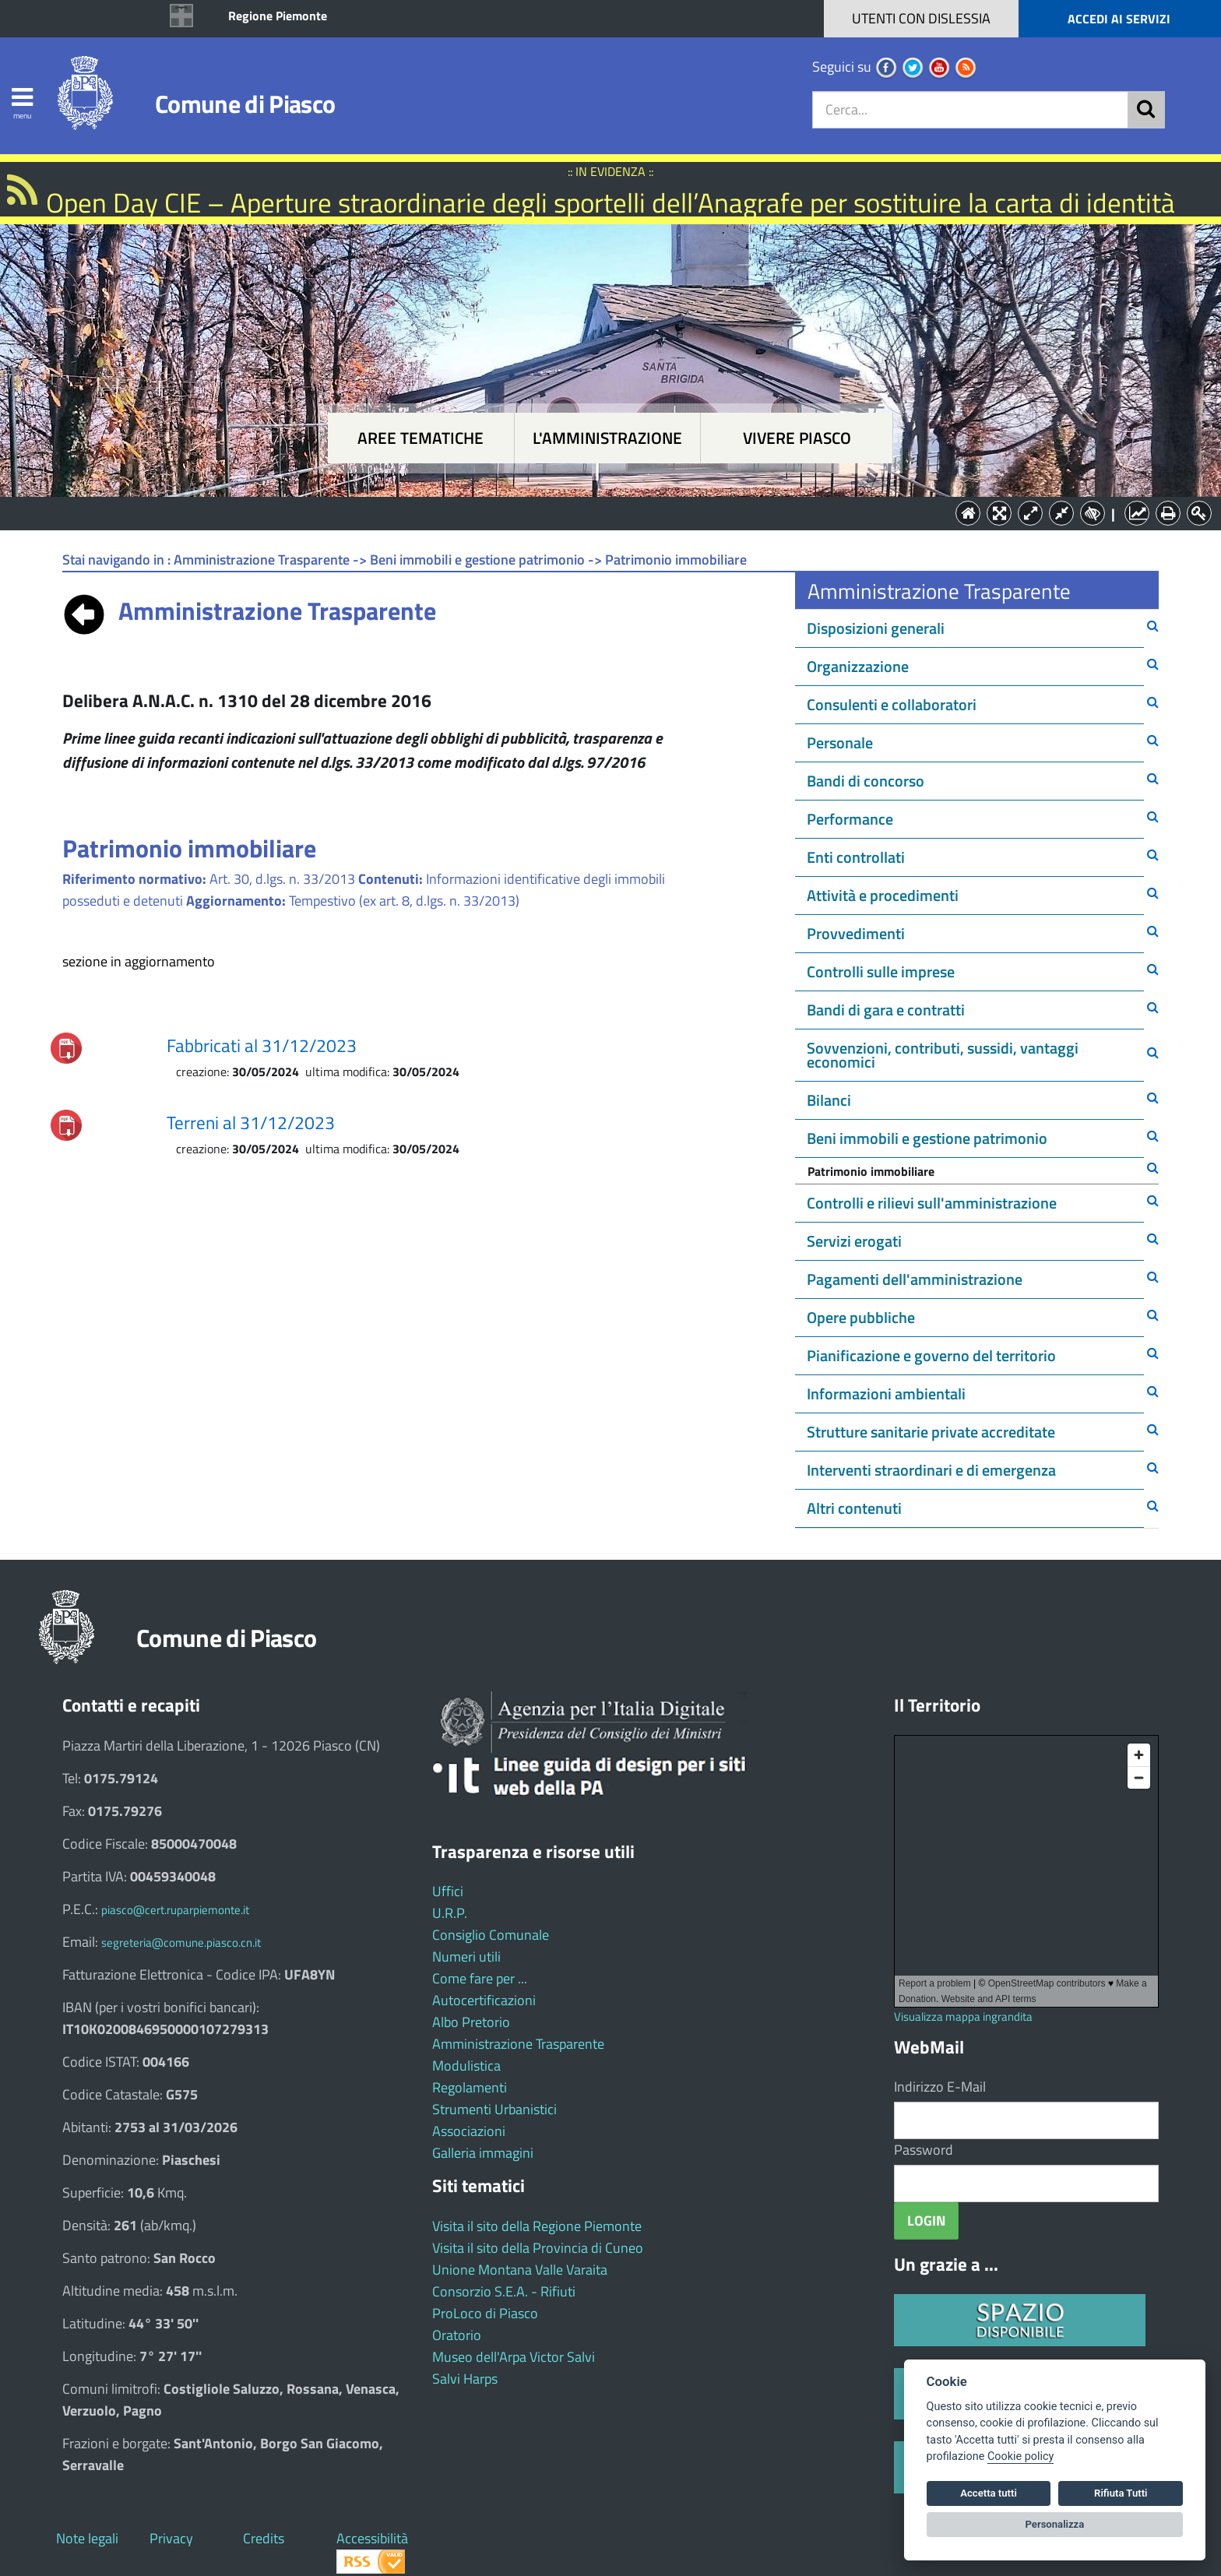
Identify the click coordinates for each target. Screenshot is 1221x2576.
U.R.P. (449, 1912)
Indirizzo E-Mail (940, 2086)
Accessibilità (372, 2538)
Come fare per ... (479, 1978)
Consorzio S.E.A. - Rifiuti (503, 2291)
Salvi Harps (465, 2378)
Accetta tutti (988, 2493)
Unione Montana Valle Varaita (519, 2269)
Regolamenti (469, 2087)
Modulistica (466, 2065)
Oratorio (456, 2334)
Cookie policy (1020, 2456)
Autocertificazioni (484, 2000)
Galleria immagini (482, 2152)
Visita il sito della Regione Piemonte (537, 2225)
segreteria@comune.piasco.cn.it (181, 1942)
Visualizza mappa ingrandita (963, 2016)
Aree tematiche (420, 438)
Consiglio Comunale (490, 1934)
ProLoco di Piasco (485, 2313)
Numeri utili (466, 1956)
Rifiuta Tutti (1120, 2493)
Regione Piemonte (277, 15)
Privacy (171, 2538)
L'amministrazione (607, 438)
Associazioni (468, 2130)
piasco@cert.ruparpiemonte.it (175, 1910)
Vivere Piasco (797, 438)
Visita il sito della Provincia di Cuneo (537, 2247)
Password (923, 2149)
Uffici (447, 1891)
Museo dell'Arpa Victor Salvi (513, 2356)
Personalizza (1055, 2524)
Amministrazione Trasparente (518, 2043)
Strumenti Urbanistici (494, 2109)
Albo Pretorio (471, 2021)
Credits (263, 2538)
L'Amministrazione (599, 512)
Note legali (87, 2538)
